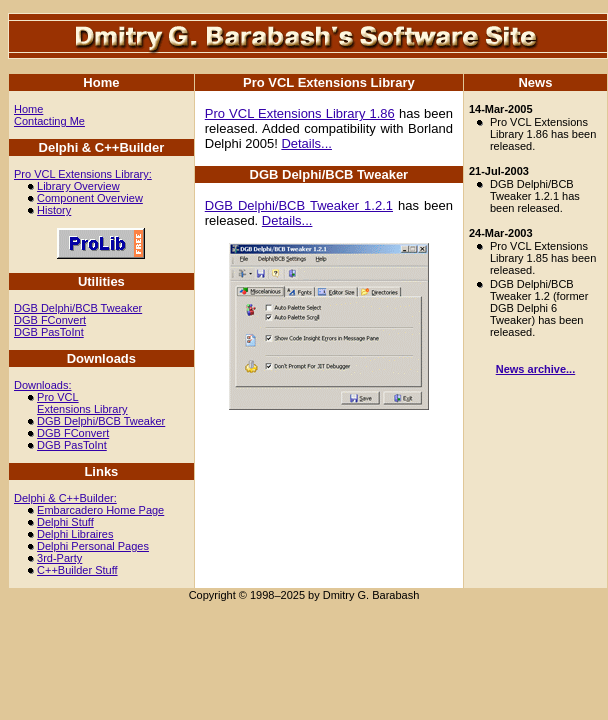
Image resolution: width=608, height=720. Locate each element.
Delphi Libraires (75, 534)
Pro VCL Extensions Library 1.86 (300, 113)
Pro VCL (58, 397)
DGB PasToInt (49, 332)
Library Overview (78, 186)
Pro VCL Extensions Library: (83, 174)
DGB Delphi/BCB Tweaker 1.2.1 (299, 205)
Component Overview (90, 198)
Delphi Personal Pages (93, 546)
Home (28, 109)
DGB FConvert (50, 320)
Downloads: (42, 385)
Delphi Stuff (65, 522)
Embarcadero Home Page (100, 510)
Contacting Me (49, 121)
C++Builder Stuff (77, 570)
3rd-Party (59, 558)
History (54, 210)
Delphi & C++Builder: (65, 498)
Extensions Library (82, 409)
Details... (306, 143)
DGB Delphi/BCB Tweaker (78, 308)
